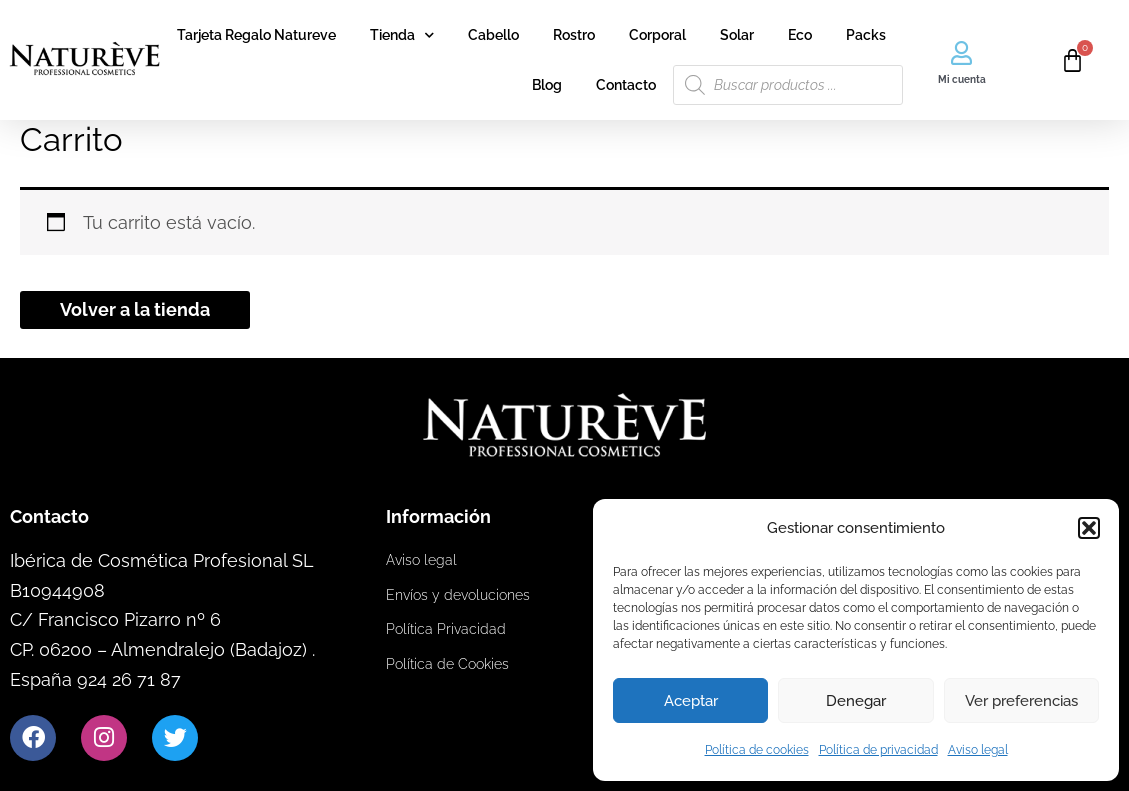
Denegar (856, 701)
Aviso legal (978, 750)
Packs (866, 34)
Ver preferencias (1021, 701)
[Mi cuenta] (962, 53)
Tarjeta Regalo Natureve (256, 34)
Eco (800, 34)
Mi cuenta (962, 79)
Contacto (626, 84)
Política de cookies (757, 750)
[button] (1089, 528)
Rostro (574, 34)
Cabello (493, 34)
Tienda (402, 35)
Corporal (657, 34)
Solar (737, 34)
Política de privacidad (878, 750)
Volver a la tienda (135, 309)
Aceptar (691, 701)
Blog (547, 84)
